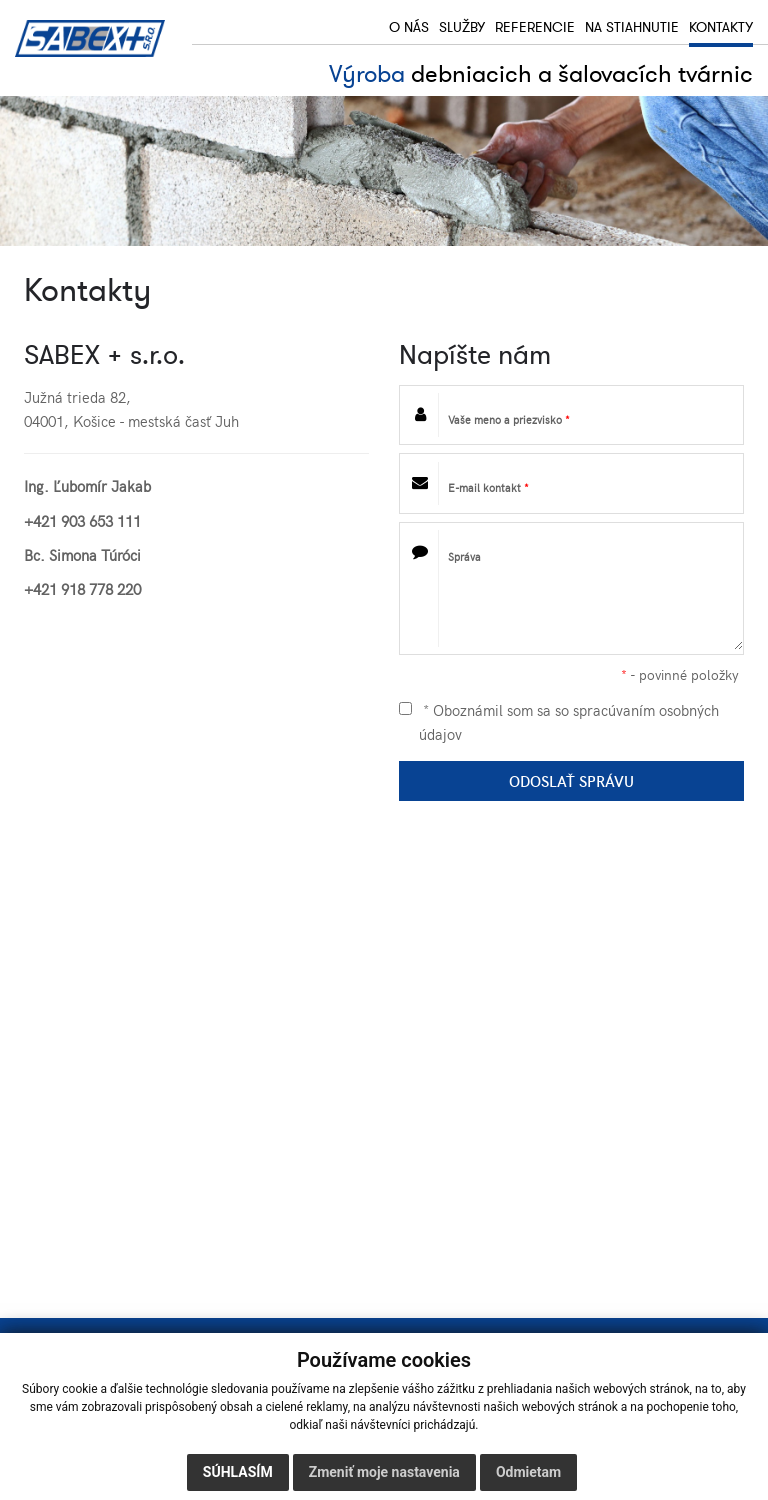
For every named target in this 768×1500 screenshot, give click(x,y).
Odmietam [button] (528, 1472)
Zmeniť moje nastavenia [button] (384, 1472)
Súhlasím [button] (238, 1472)
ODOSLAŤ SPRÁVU (571, 780)
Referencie (535, 28)
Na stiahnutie (632, 28)
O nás (409, 28)
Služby (462, 28)
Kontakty (721, 28)
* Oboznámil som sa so (559, 721)
